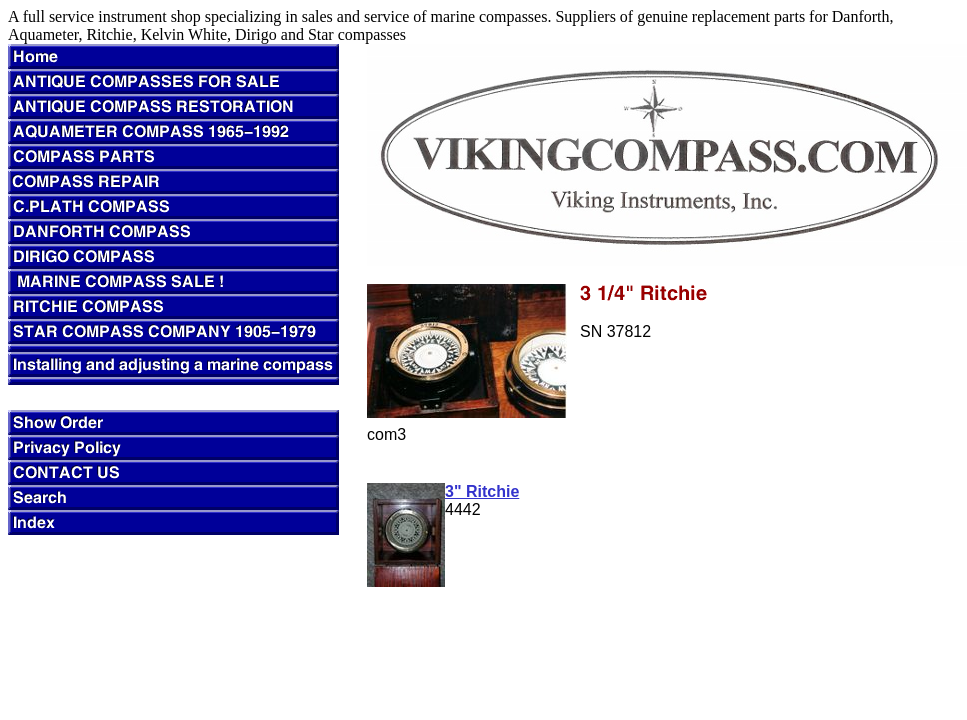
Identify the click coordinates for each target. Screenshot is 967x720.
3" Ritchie (482, 491)
